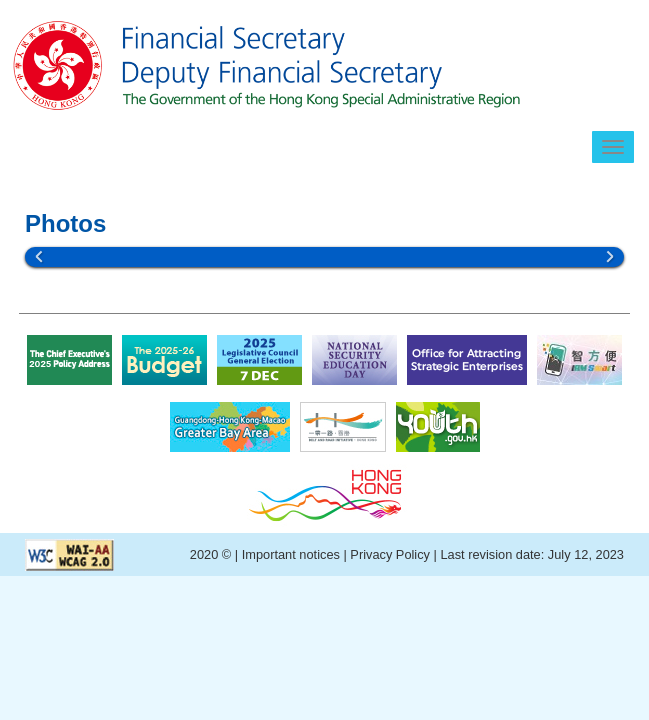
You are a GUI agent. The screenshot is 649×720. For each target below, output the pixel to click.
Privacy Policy (390, 554)
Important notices (293, 554)
